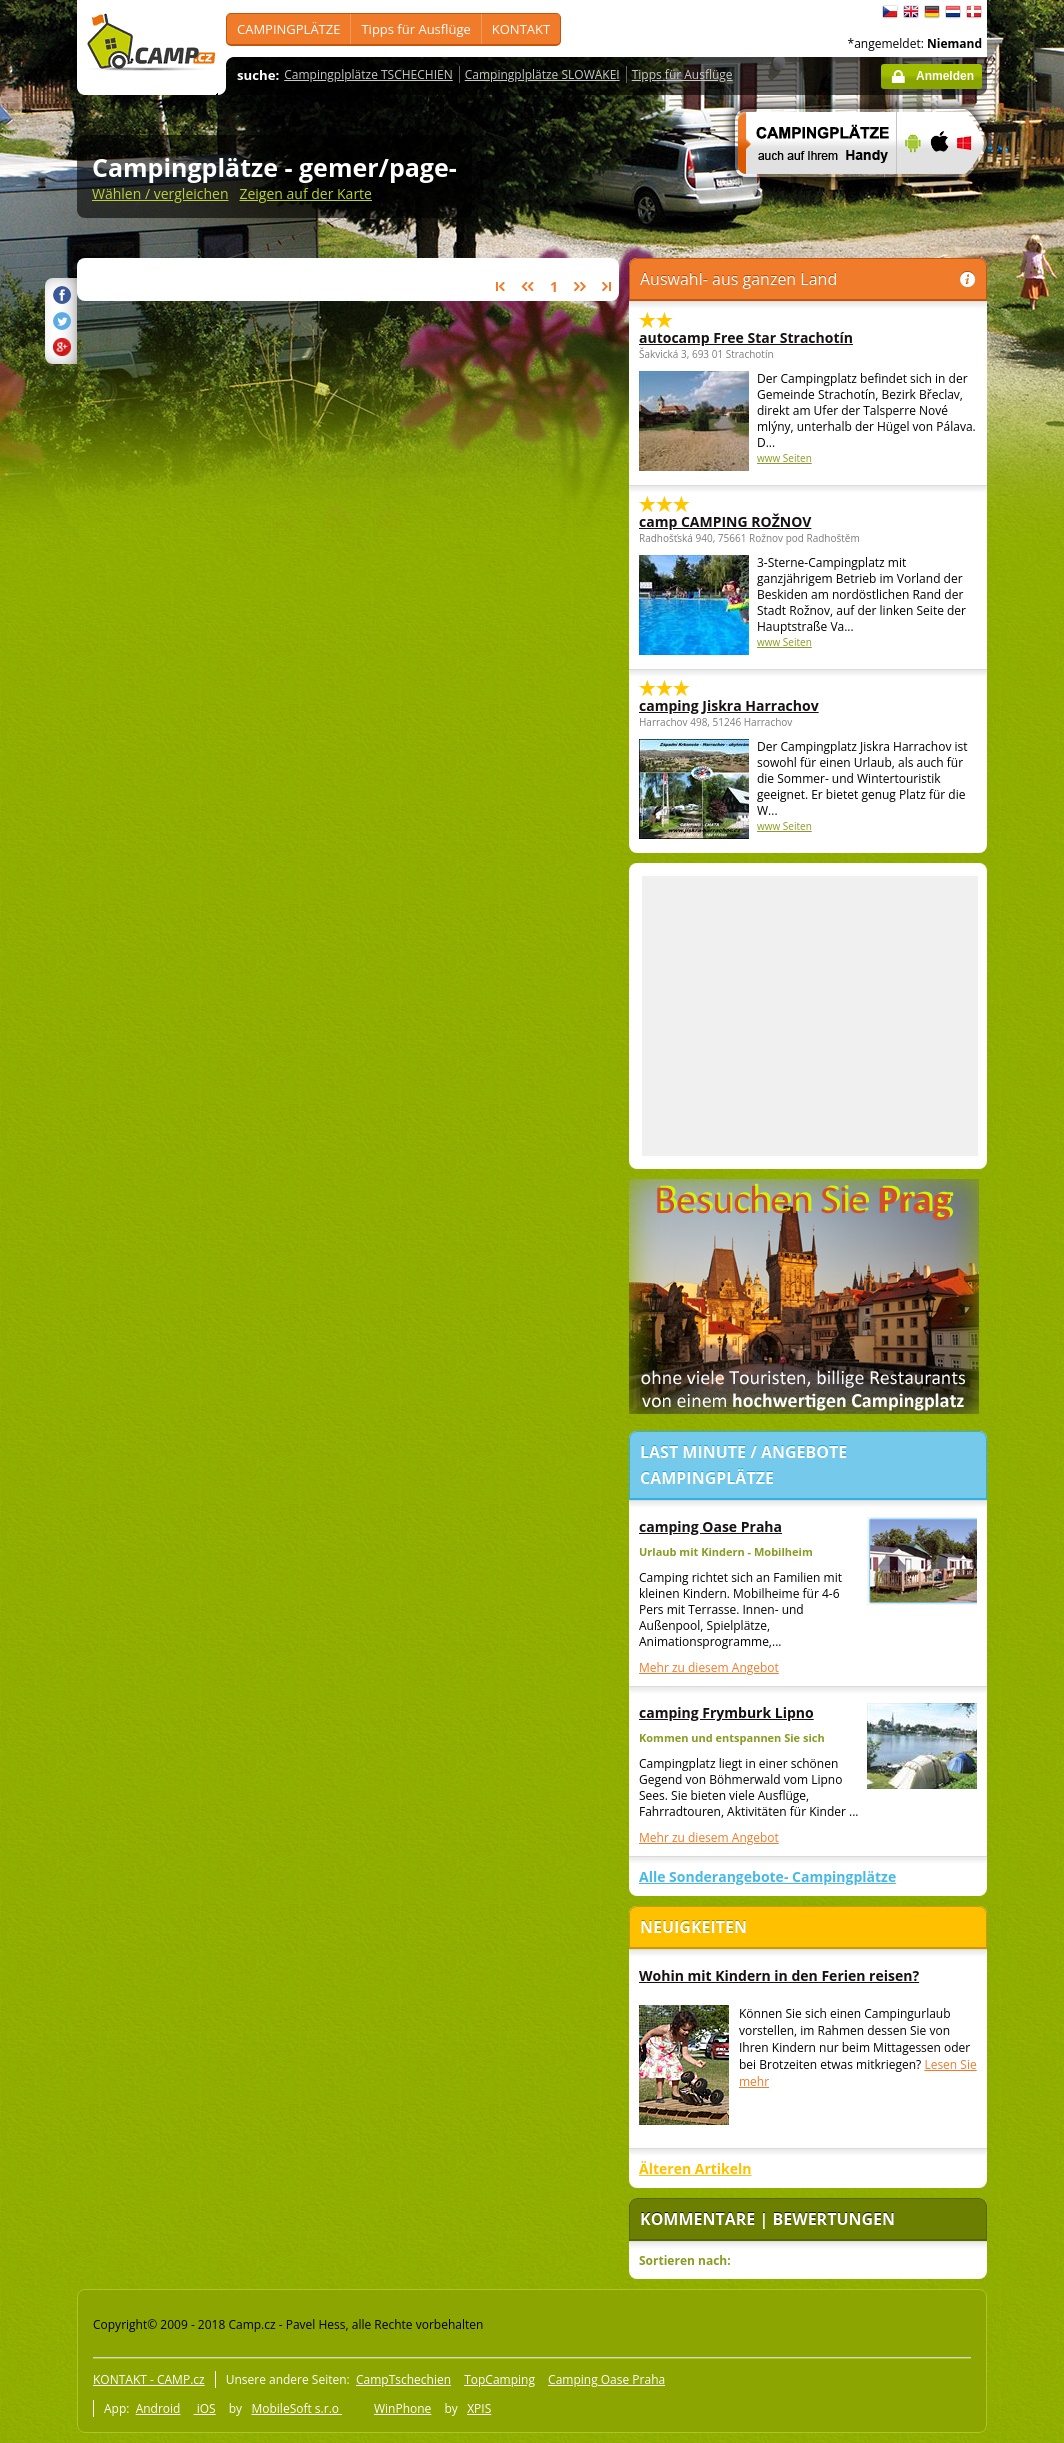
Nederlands (953, 12)
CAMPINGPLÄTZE (288, 29)
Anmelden (945, 76)
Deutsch (932, 12)
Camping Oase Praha (606, 2379)
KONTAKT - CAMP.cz (149, 2379)
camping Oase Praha (710, 1526)
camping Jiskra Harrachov (729, 705)
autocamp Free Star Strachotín (746, 337)
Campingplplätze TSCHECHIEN (368, 74)
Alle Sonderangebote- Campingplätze (767, 1876)
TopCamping (499, 2379)
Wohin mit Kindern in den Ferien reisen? (779, 1975)
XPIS (479, 2408)
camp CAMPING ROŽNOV (725, 521)
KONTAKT (521, 29)
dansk (974, 12)
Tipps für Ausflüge (415, 29)
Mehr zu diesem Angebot (709, 1667)
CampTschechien (403, 2379)
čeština (890, 12)
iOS (205, 2408)
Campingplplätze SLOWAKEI (542, 74)
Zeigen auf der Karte (305, 193)
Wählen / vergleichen (160, 193)
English (911, 12)
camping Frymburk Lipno (726, 1712)
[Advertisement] (810, 1016)
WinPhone (402, 2408)
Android (158, 2408)
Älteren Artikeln (695, 2168)
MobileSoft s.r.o (296, 2408)
